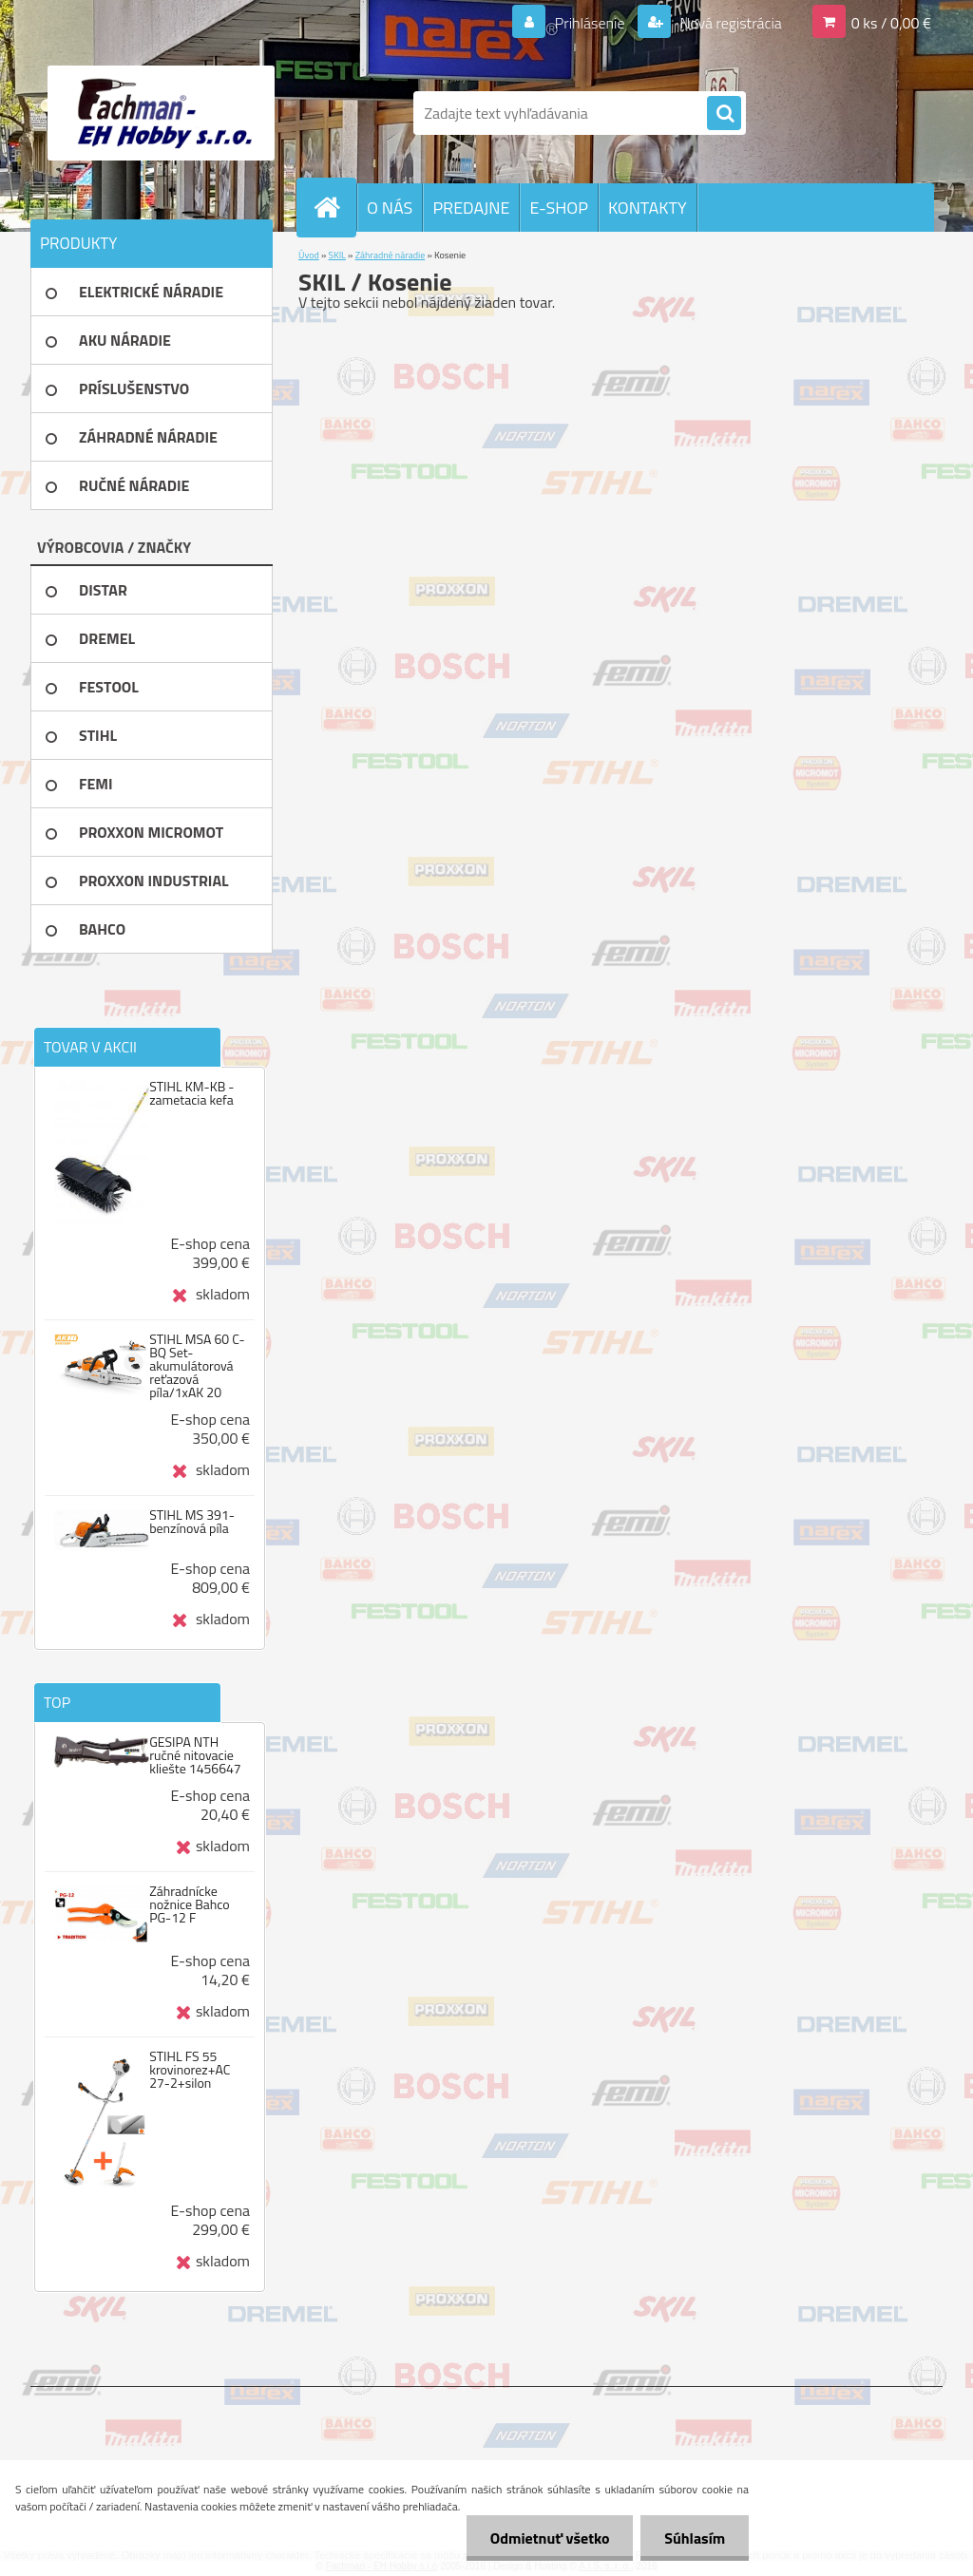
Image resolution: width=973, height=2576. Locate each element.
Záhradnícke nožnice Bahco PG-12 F (189, 1904)
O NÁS (389, 207)
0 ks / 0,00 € (891, 22)
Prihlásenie (589, 22)
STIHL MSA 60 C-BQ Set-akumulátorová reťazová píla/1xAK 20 (196, 1366)
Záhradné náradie (390, 255)
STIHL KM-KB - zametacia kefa (191, 1093)
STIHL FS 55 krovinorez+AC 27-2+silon (189, 2070)
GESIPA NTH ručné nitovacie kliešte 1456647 (195, 1755)
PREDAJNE (470, 207)
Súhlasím (694, 2538)
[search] (724, 114)
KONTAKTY (647, 207)
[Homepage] (334, 207)
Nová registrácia (729, 22)
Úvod (308, 255)
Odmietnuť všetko (549, 2538)
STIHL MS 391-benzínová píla (192, 1521)
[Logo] (161, 113)
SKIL (337, 255)
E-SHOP (558, 207)
